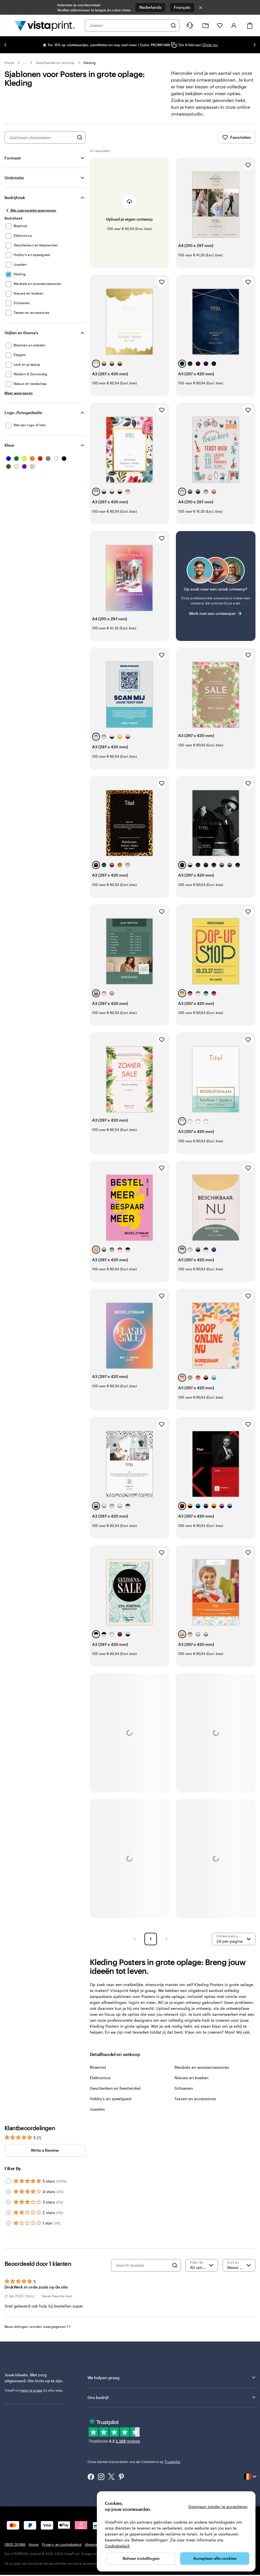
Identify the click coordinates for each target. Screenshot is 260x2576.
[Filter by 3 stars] (8, 2208)
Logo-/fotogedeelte (23, 418)
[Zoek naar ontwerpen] (79, 143)
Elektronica (100, 2083)
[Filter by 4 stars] (8, 2197)
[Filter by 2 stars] (8, 2218)
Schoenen (183, 2094)
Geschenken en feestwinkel (115, 2094)
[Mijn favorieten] (220, 25)
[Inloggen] (233, 25)
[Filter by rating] (202, 2271)
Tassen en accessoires (195, 2104)
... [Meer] (25, 62)
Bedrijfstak (15, 203)
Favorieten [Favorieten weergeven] (236, 143)
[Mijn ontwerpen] (205, 25)
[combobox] (128, 25)
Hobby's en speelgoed (110, 2104)
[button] (135, 1945)
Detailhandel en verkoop (55, 63)
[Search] (175, 2271)
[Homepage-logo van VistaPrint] (45, 25)
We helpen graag (172, 2383)
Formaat (13, 163)
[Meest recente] (239, 2271)
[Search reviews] (142, 2271)
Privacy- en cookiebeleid (62, 2550)
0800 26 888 (15, 2550)
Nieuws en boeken (191, 2083)
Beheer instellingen (141, 2558)
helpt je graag (31, 2396)
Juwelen (97, 2115)
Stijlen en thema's (21, 338)
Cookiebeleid (117, 2545)
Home (9, 63)
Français (182, 7)
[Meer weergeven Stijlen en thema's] (19, 398)
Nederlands (150, 7)
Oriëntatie (14, 183)
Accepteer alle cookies (214, 2558)
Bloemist (98, 2073)
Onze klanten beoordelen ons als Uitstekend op (134, 2468)
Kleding (90, 63)
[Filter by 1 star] (8, 2229)
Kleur (9, 451)
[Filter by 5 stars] (8, 2187)
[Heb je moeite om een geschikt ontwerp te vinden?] (215, 592)
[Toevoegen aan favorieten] (248, 171)
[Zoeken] (173, 25)
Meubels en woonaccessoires (201, 2073)
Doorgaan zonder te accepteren (218, 2506)
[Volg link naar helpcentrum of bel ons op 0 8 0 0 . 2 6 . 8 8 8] (189, 25)
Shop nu (210, 44)
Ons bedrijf (172, 2403)
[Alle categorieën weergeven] (30, 216)
